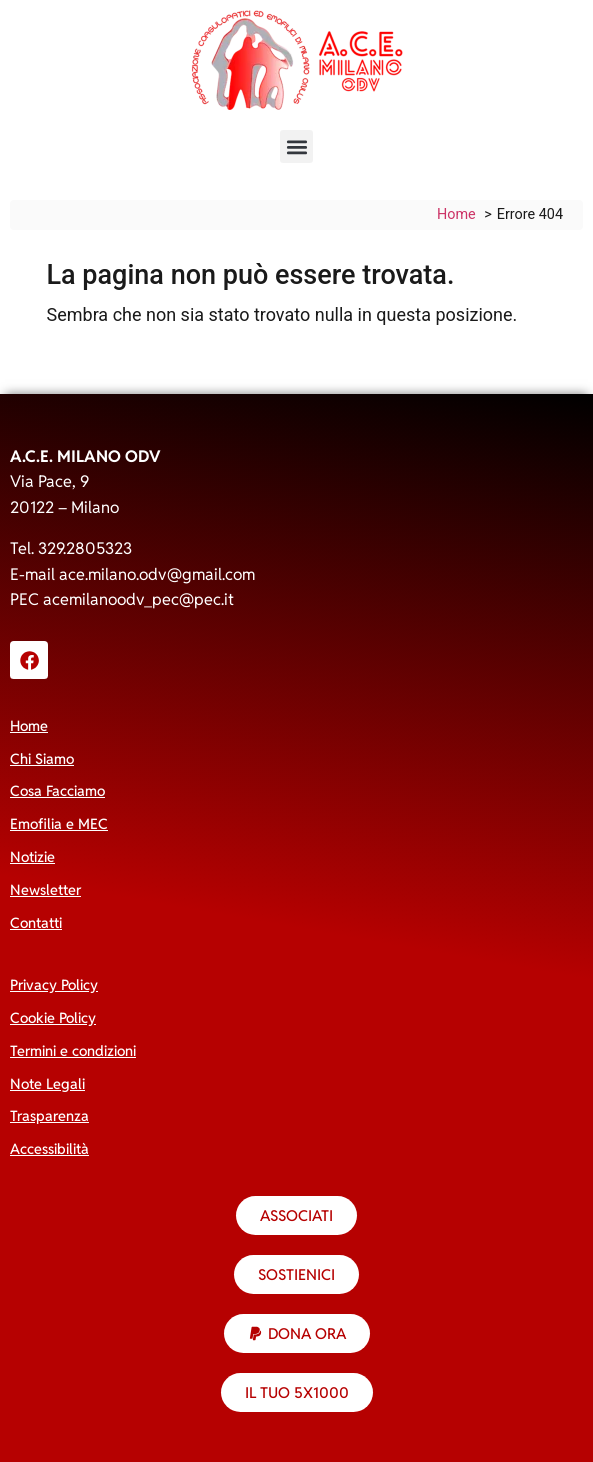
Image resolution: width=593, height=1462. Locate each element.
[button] (296, 146)
